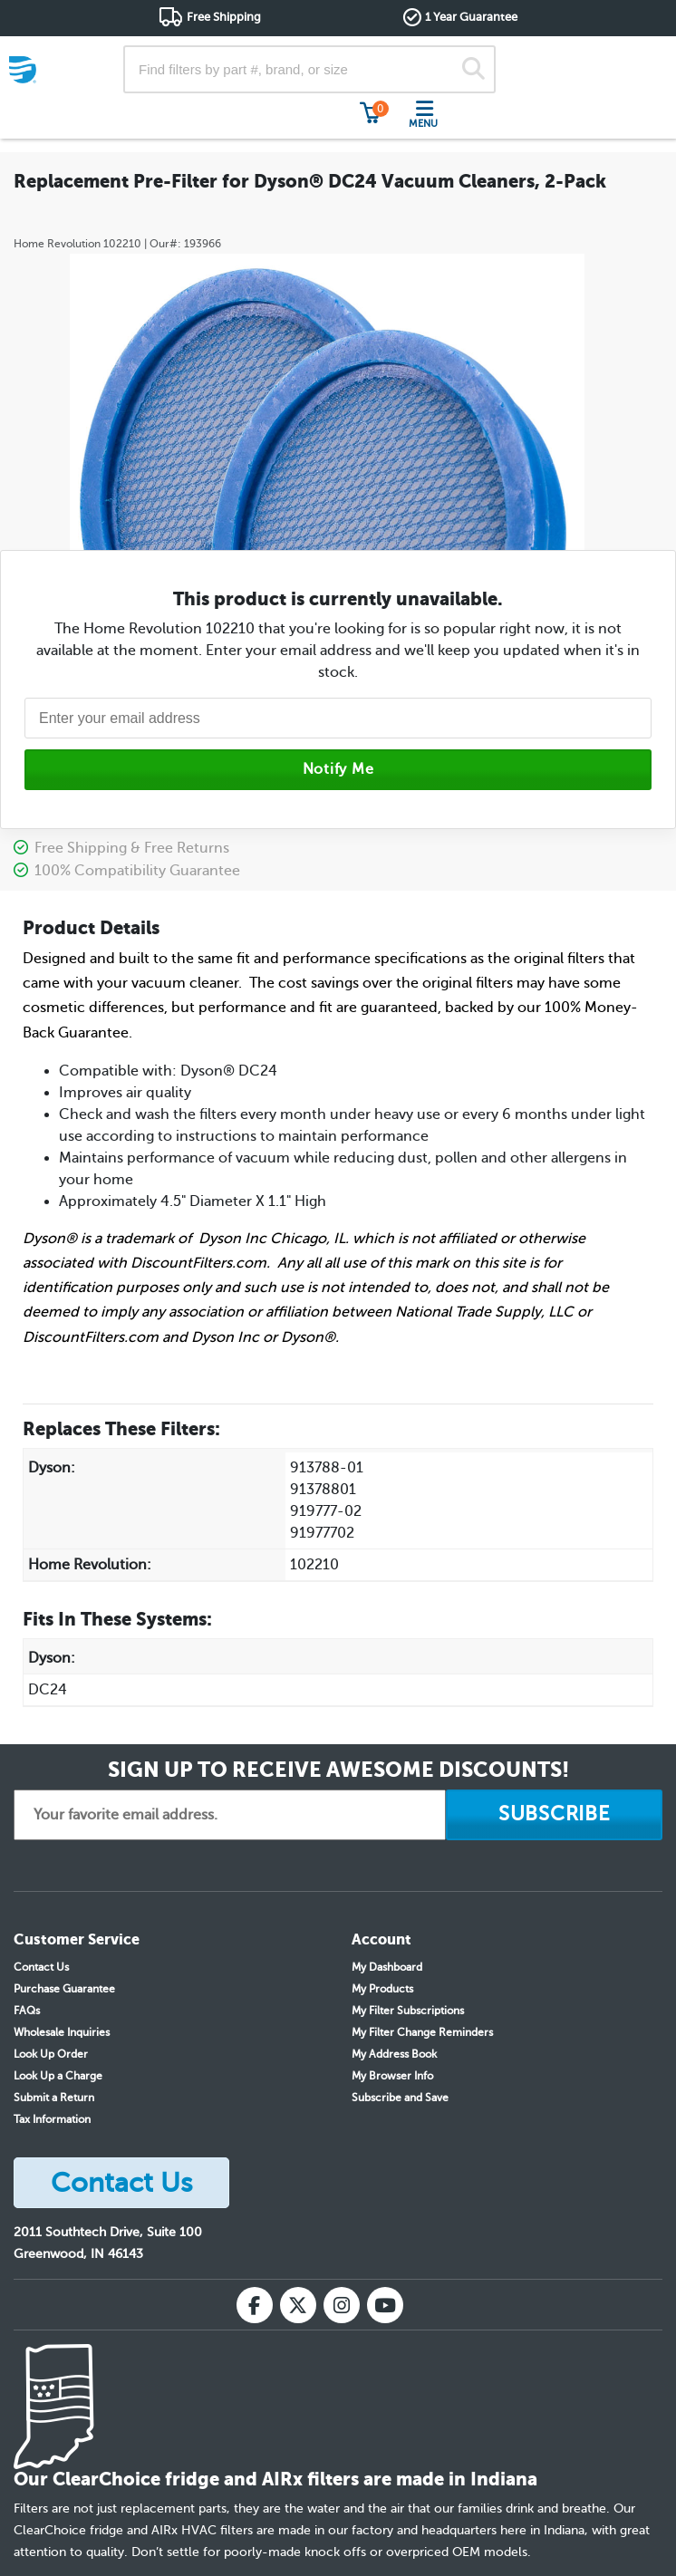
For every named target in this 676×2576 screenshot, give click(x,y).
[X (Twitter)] (298, 2305)
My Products (382, 1989)
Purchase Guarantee (64, 1989)
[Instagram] (342, 2305)
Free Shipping (224, 17)
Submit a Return (54, 2097)
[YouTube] (385, 2305)
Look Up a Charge (58, 2075)
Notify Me (338, 769)
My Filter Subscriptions (408, 2010)
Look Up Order (51, 2054)
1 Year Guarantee (471, 17)
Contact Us (41, 1967)
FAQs (27, 2010)
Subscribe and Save (400, 2097)
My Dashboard (387, 1967)
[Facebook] (255, 2305)
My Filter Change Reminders (422, 2032)
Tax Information (52, 2119)
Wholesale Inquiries (62, 2032)
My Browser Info (392, 2075)
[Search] (473, 69)
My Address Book (394, 2054)
